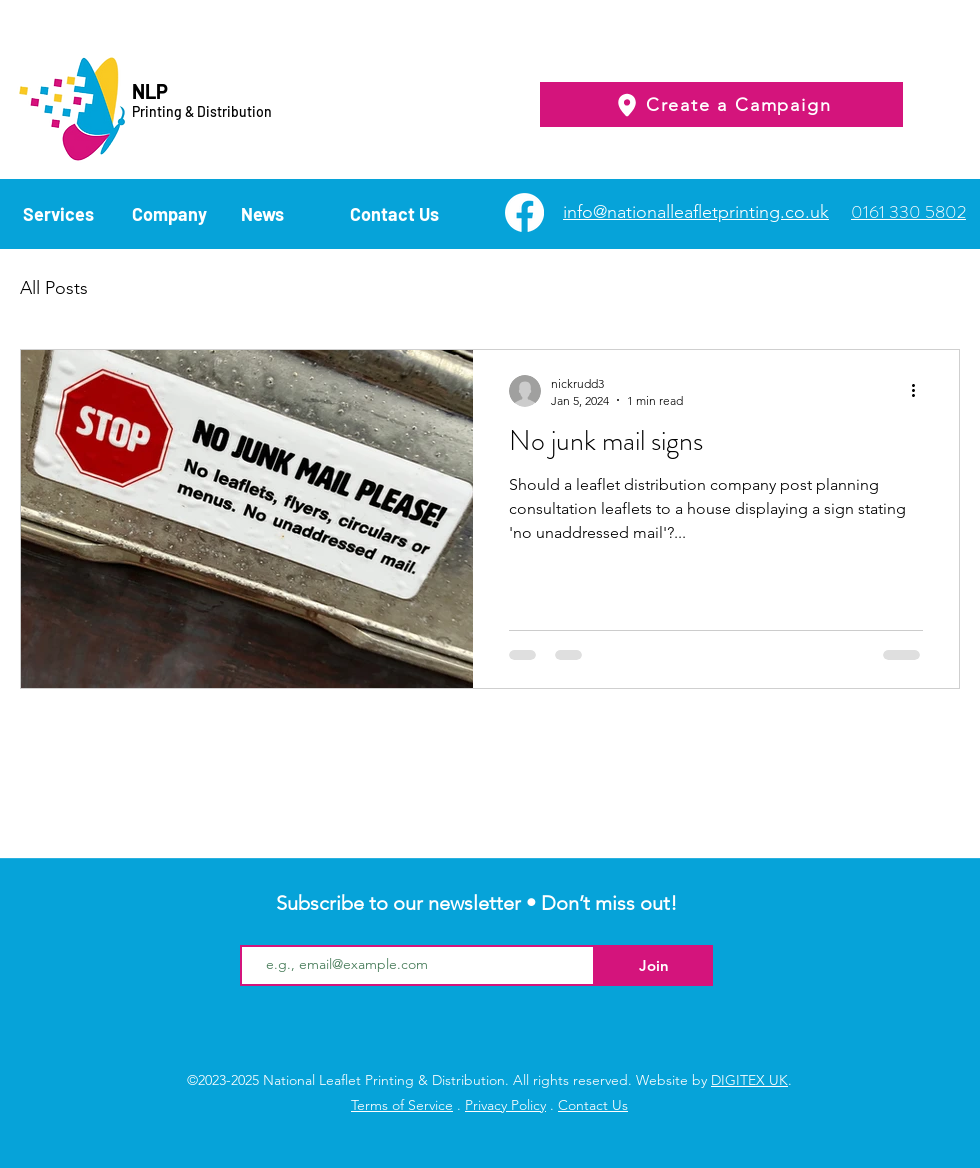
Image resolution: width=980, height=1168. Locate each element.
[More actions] (920, 391)
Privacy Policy (505, 1105)
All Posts (54, 288)
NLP (150, 91)
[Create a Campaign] (721, 104)
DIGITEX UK (749, 1080)
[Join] (654, 965)
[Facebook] (524, 212)
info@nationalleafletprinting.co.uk (696, 212)
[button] (67, 213)
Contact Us (593, 1105)
